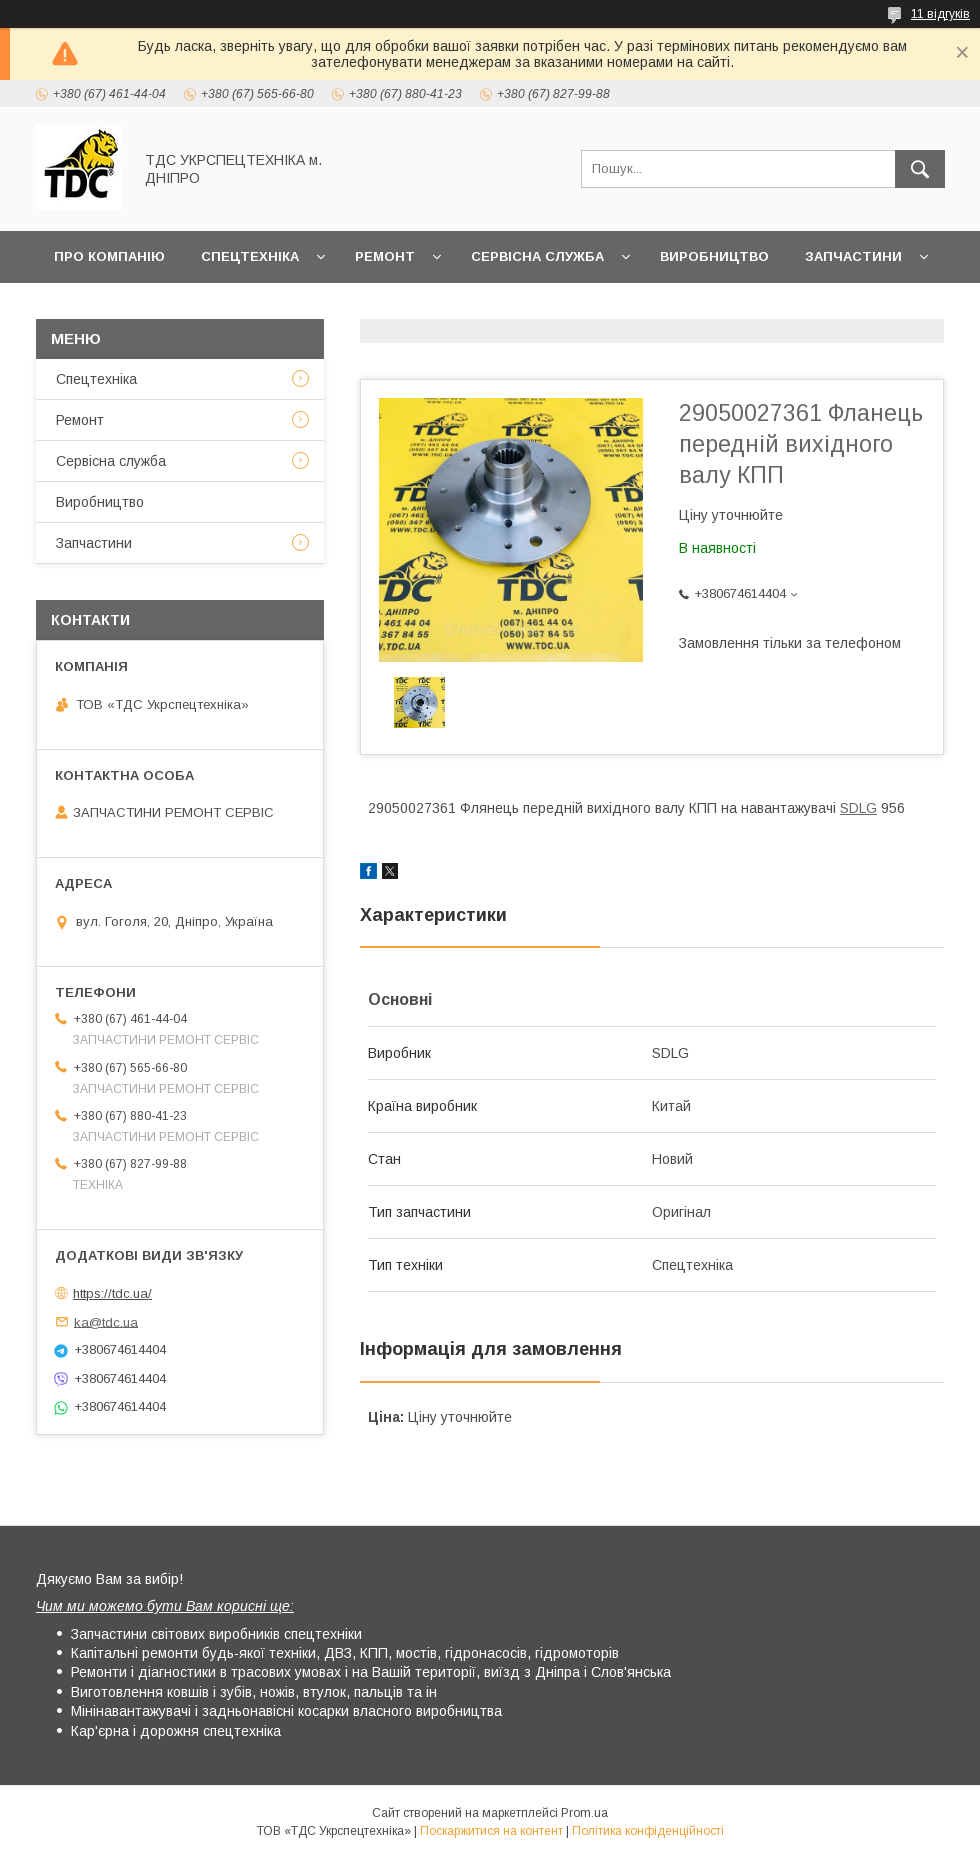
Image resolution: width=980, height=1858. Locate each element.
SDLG (858, 808)
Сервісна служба (537, 256)
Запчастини (853, 256)
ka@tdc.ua (106, 1321)
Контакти (187, 308)
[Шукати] (920, 169)
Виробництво (714, 256)
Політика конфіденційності (648, 1831)
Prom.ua (584, 1813)
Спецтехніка (250, 256)
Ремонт (385, 256)
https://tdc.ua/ (112, 1293)
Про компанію (109, 256)
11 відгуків (940, 14)
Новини (84, 308)
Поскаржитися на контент (491, 1831)
